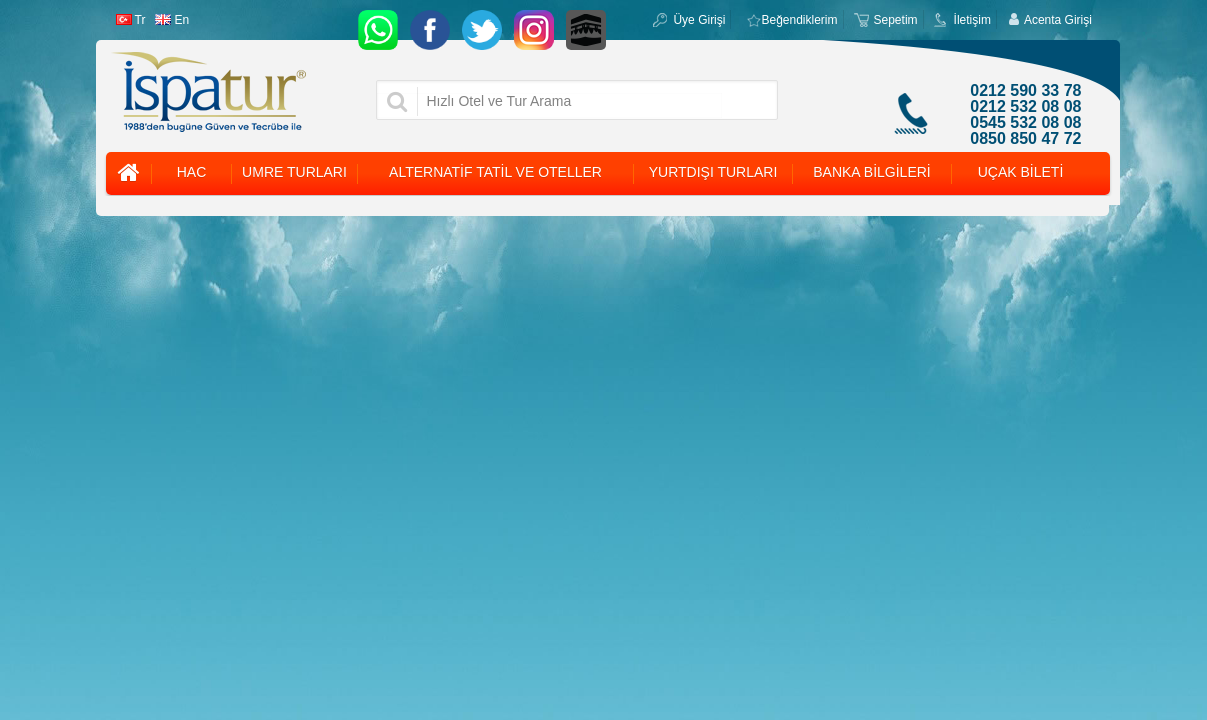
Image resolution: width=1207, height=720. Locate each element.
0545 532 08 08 (1025, 123)
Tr (131, 20)
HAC (192, 172)
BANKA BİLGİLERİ (872, 172)
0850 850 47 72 (1025, 139)
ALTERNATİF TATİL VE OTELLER (495, 172)
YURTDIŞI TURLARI (713, 172)
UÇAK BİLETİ (1021, 172)
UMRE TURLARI (294, 172)
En (172, 20)
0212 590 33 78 (1025, 91)
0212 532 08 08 (1025, 107)
